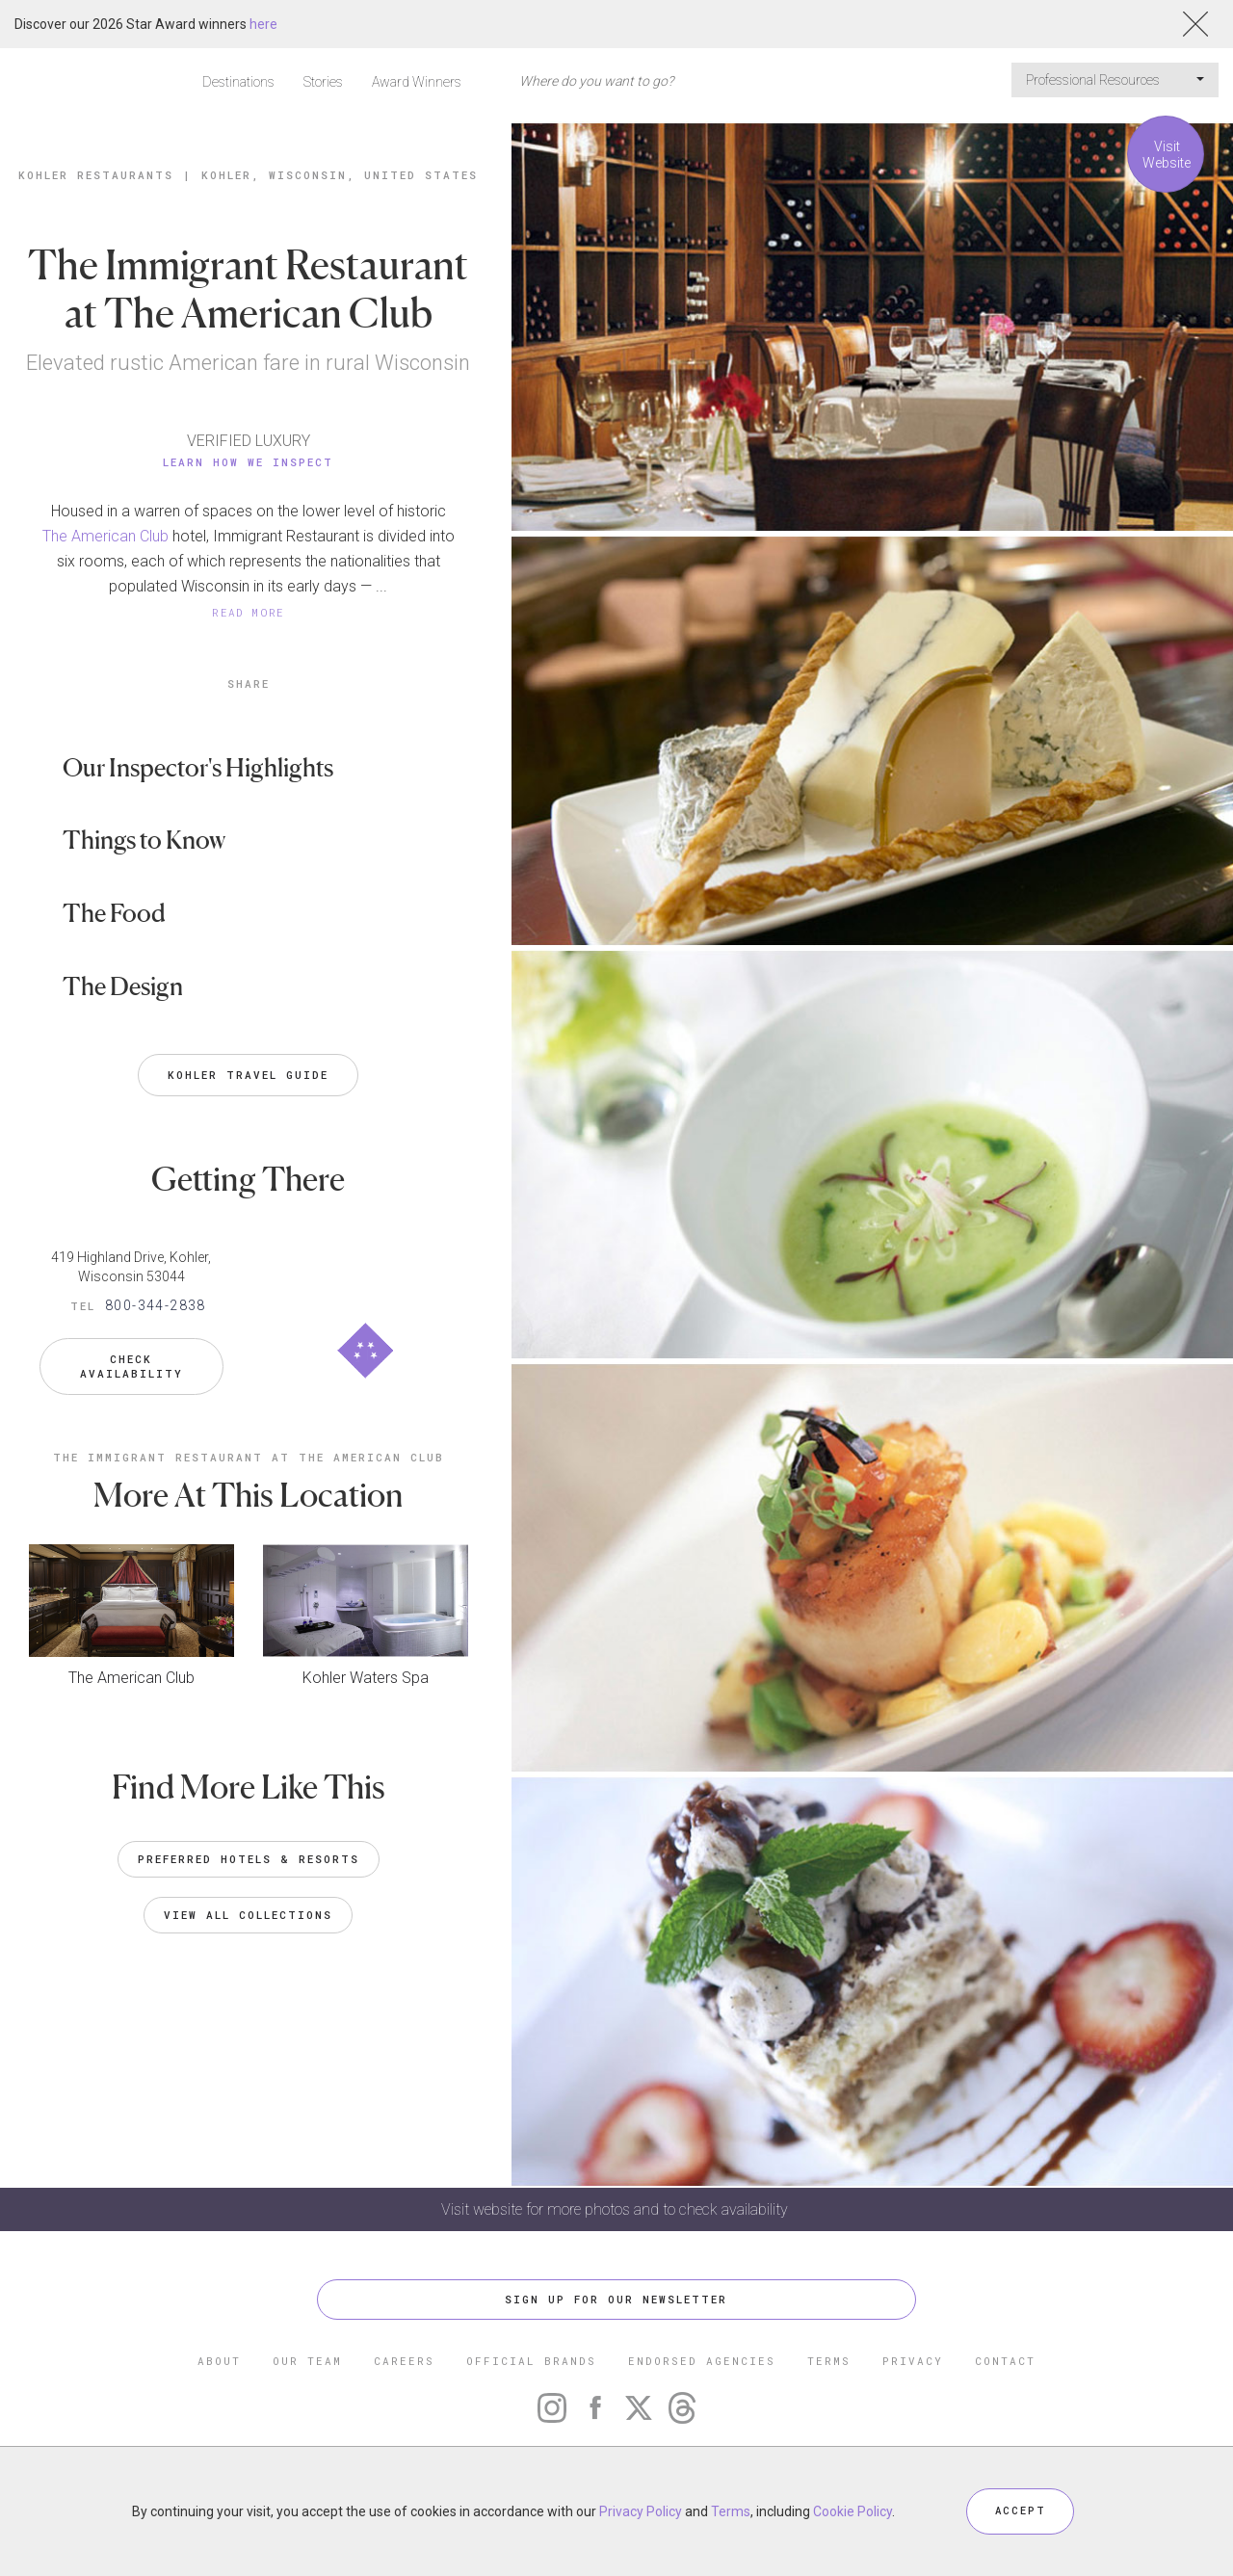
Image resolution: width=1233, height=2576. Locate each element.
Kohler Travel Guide (248, 1074)
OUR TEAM (307, 2361)
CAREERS (404, 2361)
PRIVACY (912, 2361)
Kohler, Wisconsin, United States (339, 175)
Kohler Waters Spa (365, 1669)
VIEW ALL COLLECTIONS (248, 1906)
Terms (730, 2511)
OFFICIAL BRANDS (531, 2361)
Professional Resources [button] (1115, 80)
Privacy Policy (640, 2511)
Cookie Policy (852, 2511)
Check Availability (131, 1359)
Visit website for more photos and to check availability (616, 2209)
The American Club (105, 536)
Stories (323, 82)
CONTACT (1005, 2361)
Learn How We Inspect (248, 462)
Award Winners (416, 82)
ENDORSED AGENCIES (701, 2361)
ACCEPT (1020, 2511)
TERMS (829, 2361)
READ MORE (248, 612)
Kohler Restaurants (95, 175)
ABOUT (219, 2361)
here (263, 24)
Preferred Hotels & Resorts (248, 1850)
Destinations (238, 82)
